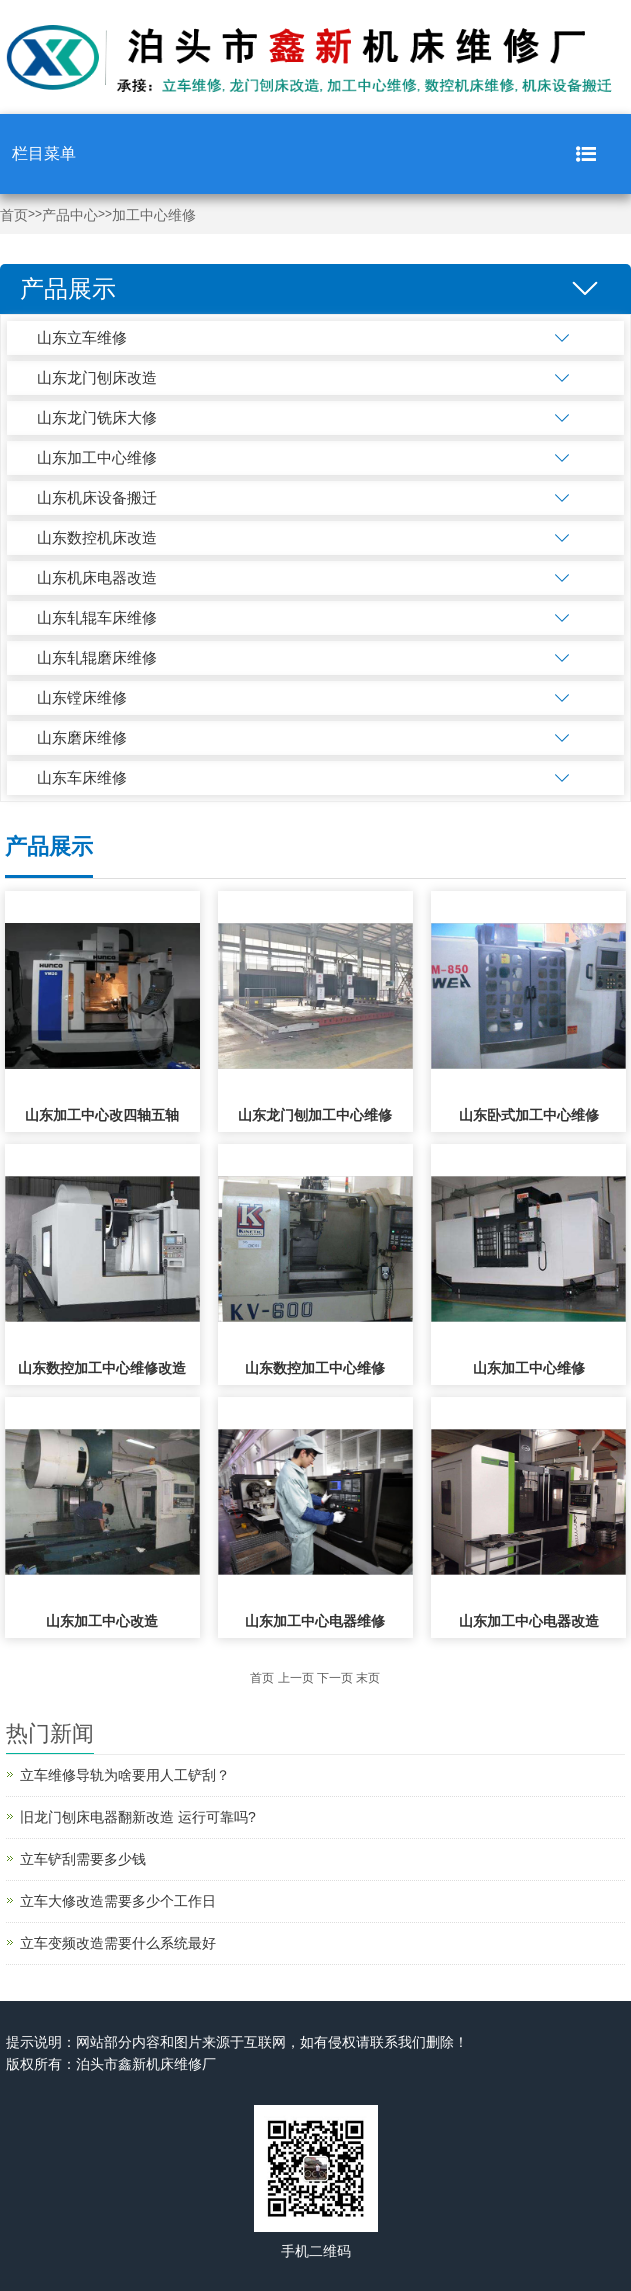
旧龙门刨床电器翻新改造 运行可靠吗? (138, 1817)
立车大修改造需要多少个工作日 (118, 1901)
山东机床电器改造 (97, 577)
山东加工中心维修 (97, 457)
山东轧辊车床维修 (97, 617)
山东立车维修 (82, 337)
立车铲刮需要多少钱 (83, 1859)
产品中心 (70, 215)
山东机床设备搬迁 (97, 497)
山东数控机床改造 (97, 537)
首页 (14, 215)
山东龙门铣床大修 (97, 417)
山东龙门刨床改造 (97, 377)
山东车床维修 (82, 777)
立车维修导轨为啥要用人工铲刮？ (125, 1775)
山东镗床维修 (82, 697)
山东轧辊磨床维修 (97, 657)
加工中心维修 (154, 215)
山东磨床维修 (82, 737)
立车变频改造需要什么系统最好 (118, 1943)
